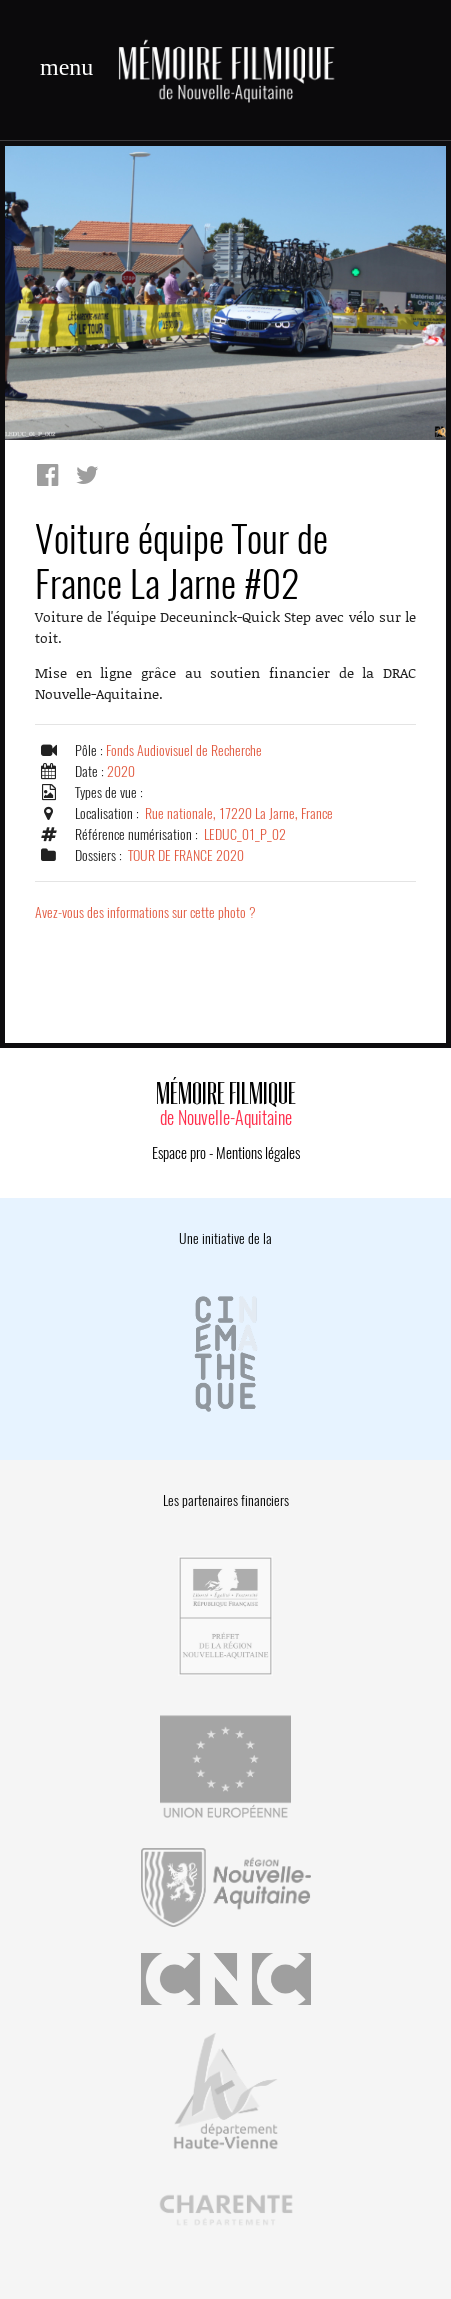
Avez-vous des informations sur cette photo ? (145, 912)
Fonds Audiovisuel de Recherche (184, 750)
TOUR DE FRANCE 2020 (186, 855)
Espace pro (179, 1153)
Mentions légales (258, 1153)
